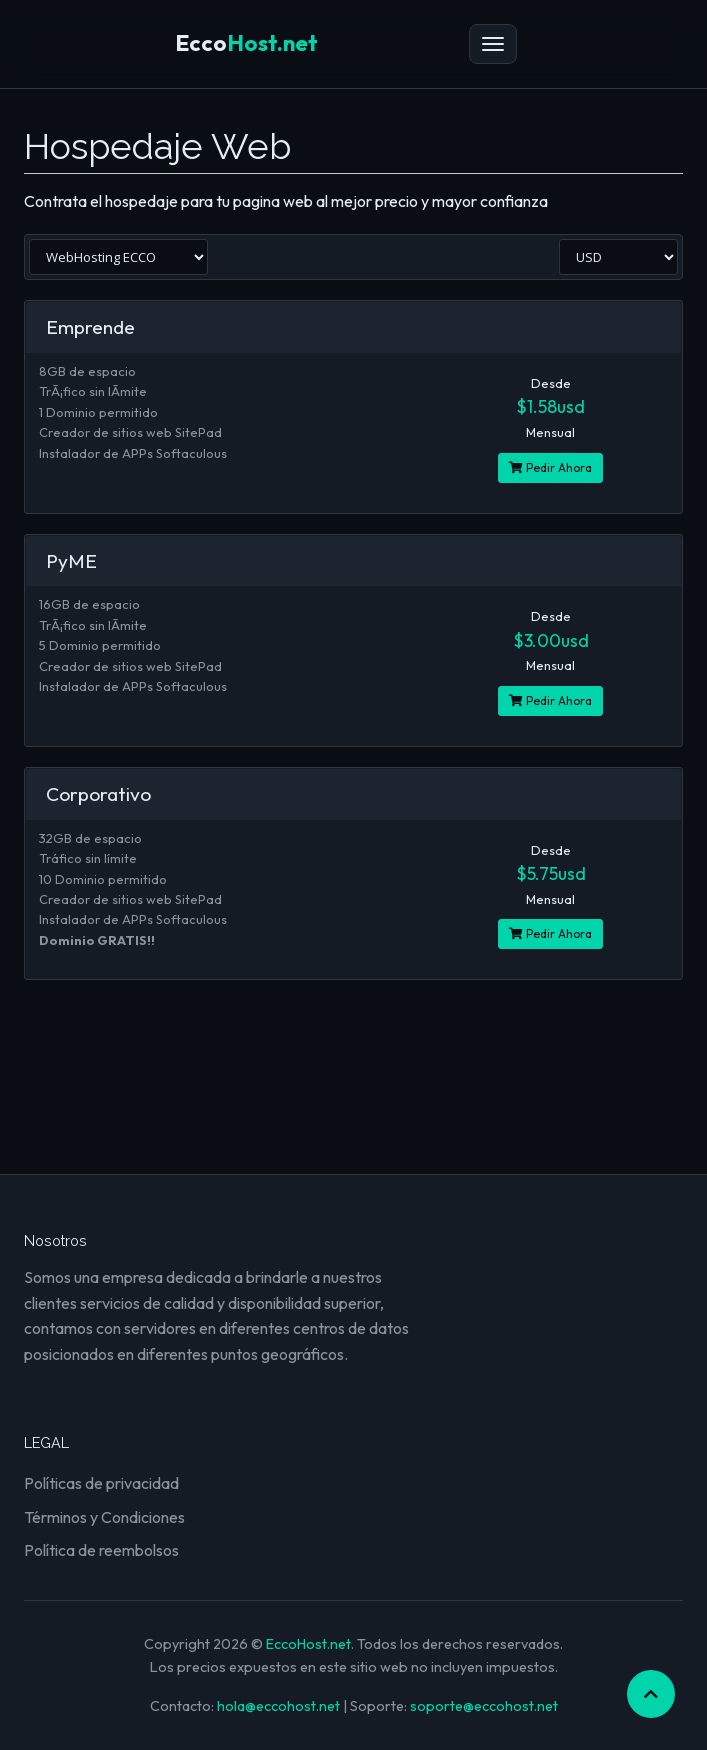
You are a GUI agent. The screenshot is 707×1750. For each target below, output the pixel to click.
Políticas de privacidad (101, 1483)
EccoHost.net (308, 1644)
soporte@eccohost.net (484, 1706)
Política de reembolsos (101, 1550)
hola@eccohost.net (278, 1706)
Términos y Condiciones (104, 1517)
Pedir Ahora (550, 467)
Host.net (246, 43)
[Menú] (493, 44)
